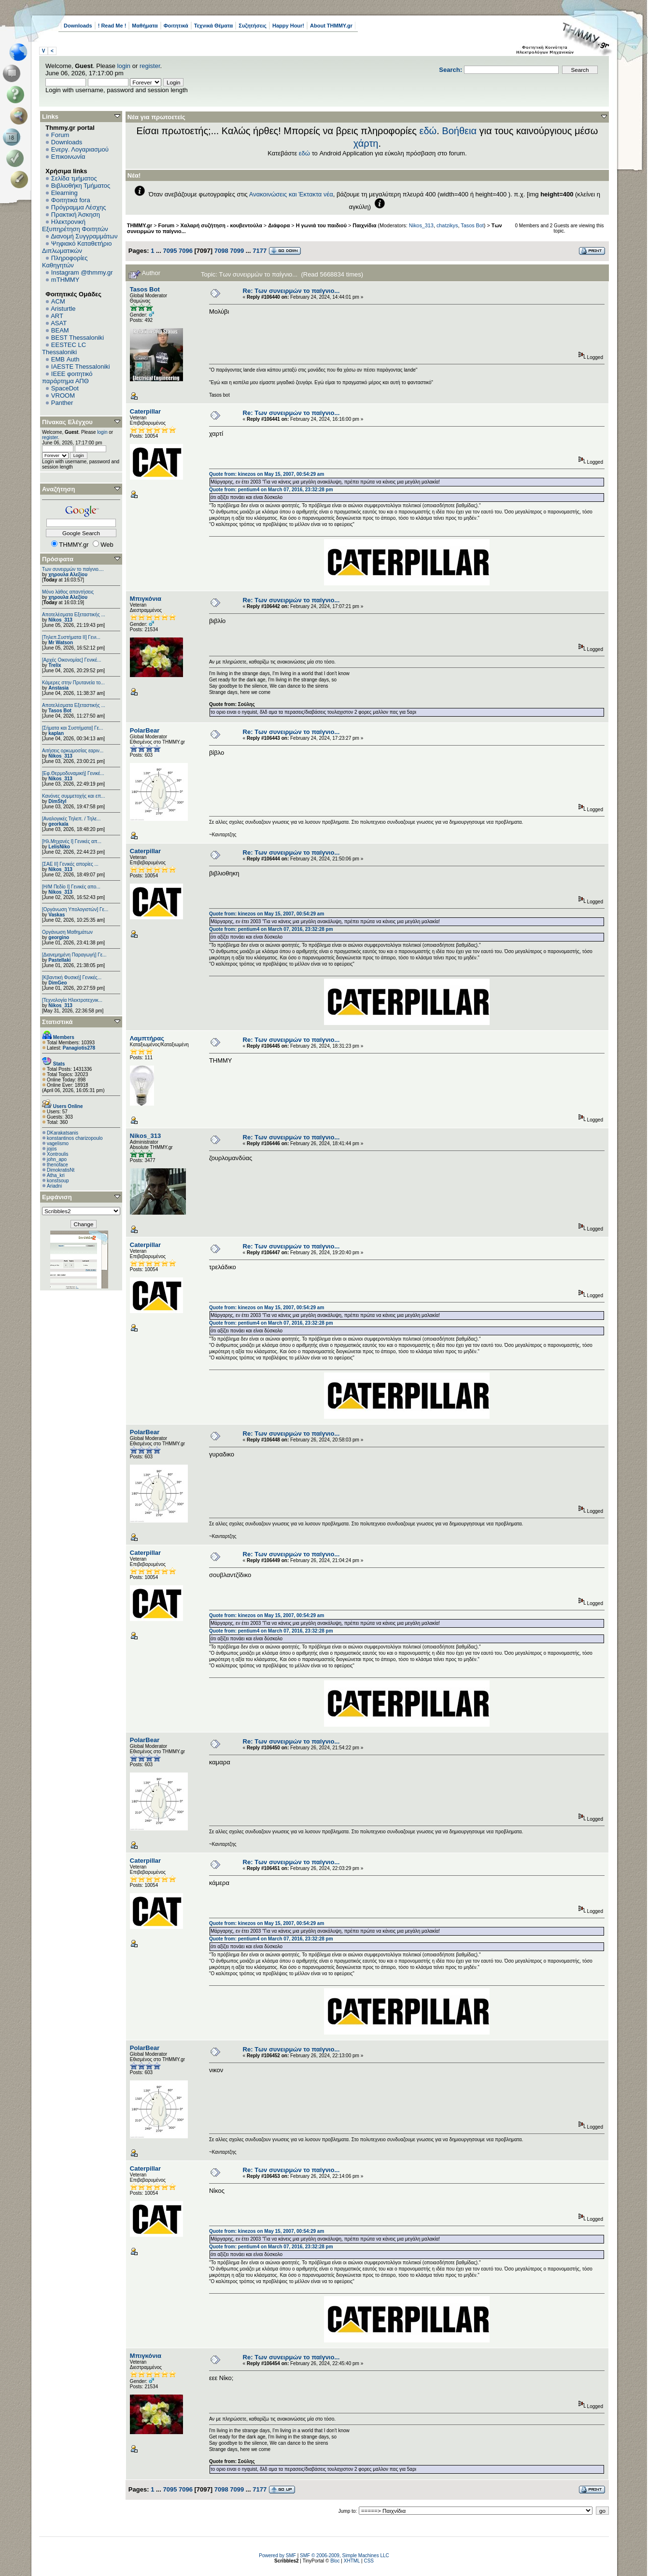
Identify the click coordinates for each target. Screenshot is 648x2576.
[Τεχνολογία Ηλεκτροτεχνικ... (72, 1000)
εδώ (428, 130)
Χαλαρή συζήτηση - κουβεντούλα (221, 225)
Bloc (334, 2560)
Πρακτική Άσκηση (75, 214)
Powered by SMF (277, 2555)
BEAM (60, 330)
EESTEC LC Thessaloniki (64, 348)
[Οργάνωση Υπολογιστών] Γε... (75, 909)
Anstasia (58, 688)
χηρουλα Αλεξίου (67, 574)
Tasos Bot (59, 710)
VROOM (63, 395)
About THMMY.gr (331, 25)
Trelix (54, 665)
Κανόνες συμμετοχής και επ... (73, 796)
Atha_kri (56, 1175)
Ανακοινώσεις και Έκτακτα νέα (291, 194)
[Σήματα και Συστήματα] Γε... (72, 728)
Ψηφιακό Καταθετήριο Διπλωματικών (77, 247)
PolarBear (144, 730)
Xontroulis (57, 1154)
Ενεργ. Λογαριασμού (80, 149)
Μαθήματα (144, 25)
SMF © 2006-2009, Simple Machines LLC (344, 2555)
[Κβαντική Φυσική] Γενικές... (71, 977)
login (123, 65)
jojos (52, 1148)
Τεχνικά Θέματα (213, 25)
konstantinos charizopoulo (75, 1138)
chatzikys (447, 225)
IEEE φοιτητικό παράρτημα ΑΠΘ (67, 377)
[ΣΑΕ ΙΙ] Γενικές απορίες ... (70, 864)
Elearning (64, 192)
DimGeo (57, 982)
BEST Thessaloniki (77, 337)
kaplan (56, 733)
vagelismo (58, 1143)
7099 (237, 250)
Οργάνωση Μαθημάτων (67, 932)
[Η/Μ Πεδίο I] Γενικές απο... (71, 886)
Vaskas (56, 914)
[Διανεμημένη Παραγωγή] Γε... (74, 954)
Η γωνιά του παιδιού (321, 225)
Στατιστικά (57, 1021)
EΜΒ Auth (65, 359)
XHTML (352, 2560)
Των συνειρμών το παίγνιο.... (73, 569)
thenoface (57, 1164)
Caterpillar (145, 411)
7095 (170, 250)
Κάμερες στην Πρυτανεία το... (73, 682)
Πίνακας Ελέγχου (67, 422)
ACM (58, 301)
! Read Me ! (112, 25)
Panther (62, 402)
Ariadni (54, 1186)
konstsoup (58, 1180)
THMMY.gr (139, 225)
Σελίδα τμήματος (74, 178)
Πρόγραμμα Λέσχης (78, 207)
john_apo (57, 1159)
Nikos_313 (60, 620)
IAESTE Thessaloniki (80, 366)
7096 (186, 250)
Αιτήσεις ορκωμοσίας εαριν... (72, 750)
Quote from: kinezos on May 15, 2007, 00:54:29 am (266, 474)
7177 (260, 250)
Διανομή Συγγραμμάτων (84, 236)
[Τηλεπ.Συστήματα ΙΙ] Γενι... (71, 637)
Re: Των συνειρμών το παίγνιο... (291, 290)
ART (57, 315)
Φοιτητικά (176, 25)
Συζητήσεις (253, 25)
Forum (60, 134)
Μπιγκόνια (145, 598)
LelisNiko (59, 846)
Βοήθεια (459, 130)
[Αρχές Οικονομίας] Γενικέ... (71, 660)
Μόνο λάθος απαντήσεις (68, 592)
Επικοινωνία (68, 156)
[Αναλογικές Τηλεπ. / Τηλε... (71, 818)
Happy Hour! (288, 25)
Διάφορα (279, 225)
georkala (58, 824)
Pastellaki (59, 960)
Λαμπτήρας (147, 1038)
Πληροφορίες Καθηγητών (65, 261)
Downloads (78, 25)
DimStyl (57, 801)
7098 (221, 250)
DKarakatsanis (62, 1133)
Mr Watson (60, 642)
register (150, 65)
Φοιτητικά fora (70, 200)
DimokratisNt (60, 1170)
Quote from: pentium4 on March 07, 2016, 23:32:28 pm (271, 489)
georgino (58, 937)
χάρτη (366, 143)
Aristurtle (63, 308)
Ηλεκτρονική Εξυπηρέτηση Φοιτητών (75, 225)
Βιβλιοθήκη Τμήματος (80, 185)
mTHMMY (65, 279)
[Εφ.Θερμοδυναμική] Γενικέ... (73, 773)
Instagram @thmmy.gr (82, 272)
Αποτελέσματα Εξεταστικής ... (73, 614)
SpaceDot (65, 388)
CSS (369, 2560)
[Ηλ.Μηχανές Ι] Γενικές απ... (71, 841)
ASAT (59, 323)
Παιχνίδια (364, 225)
